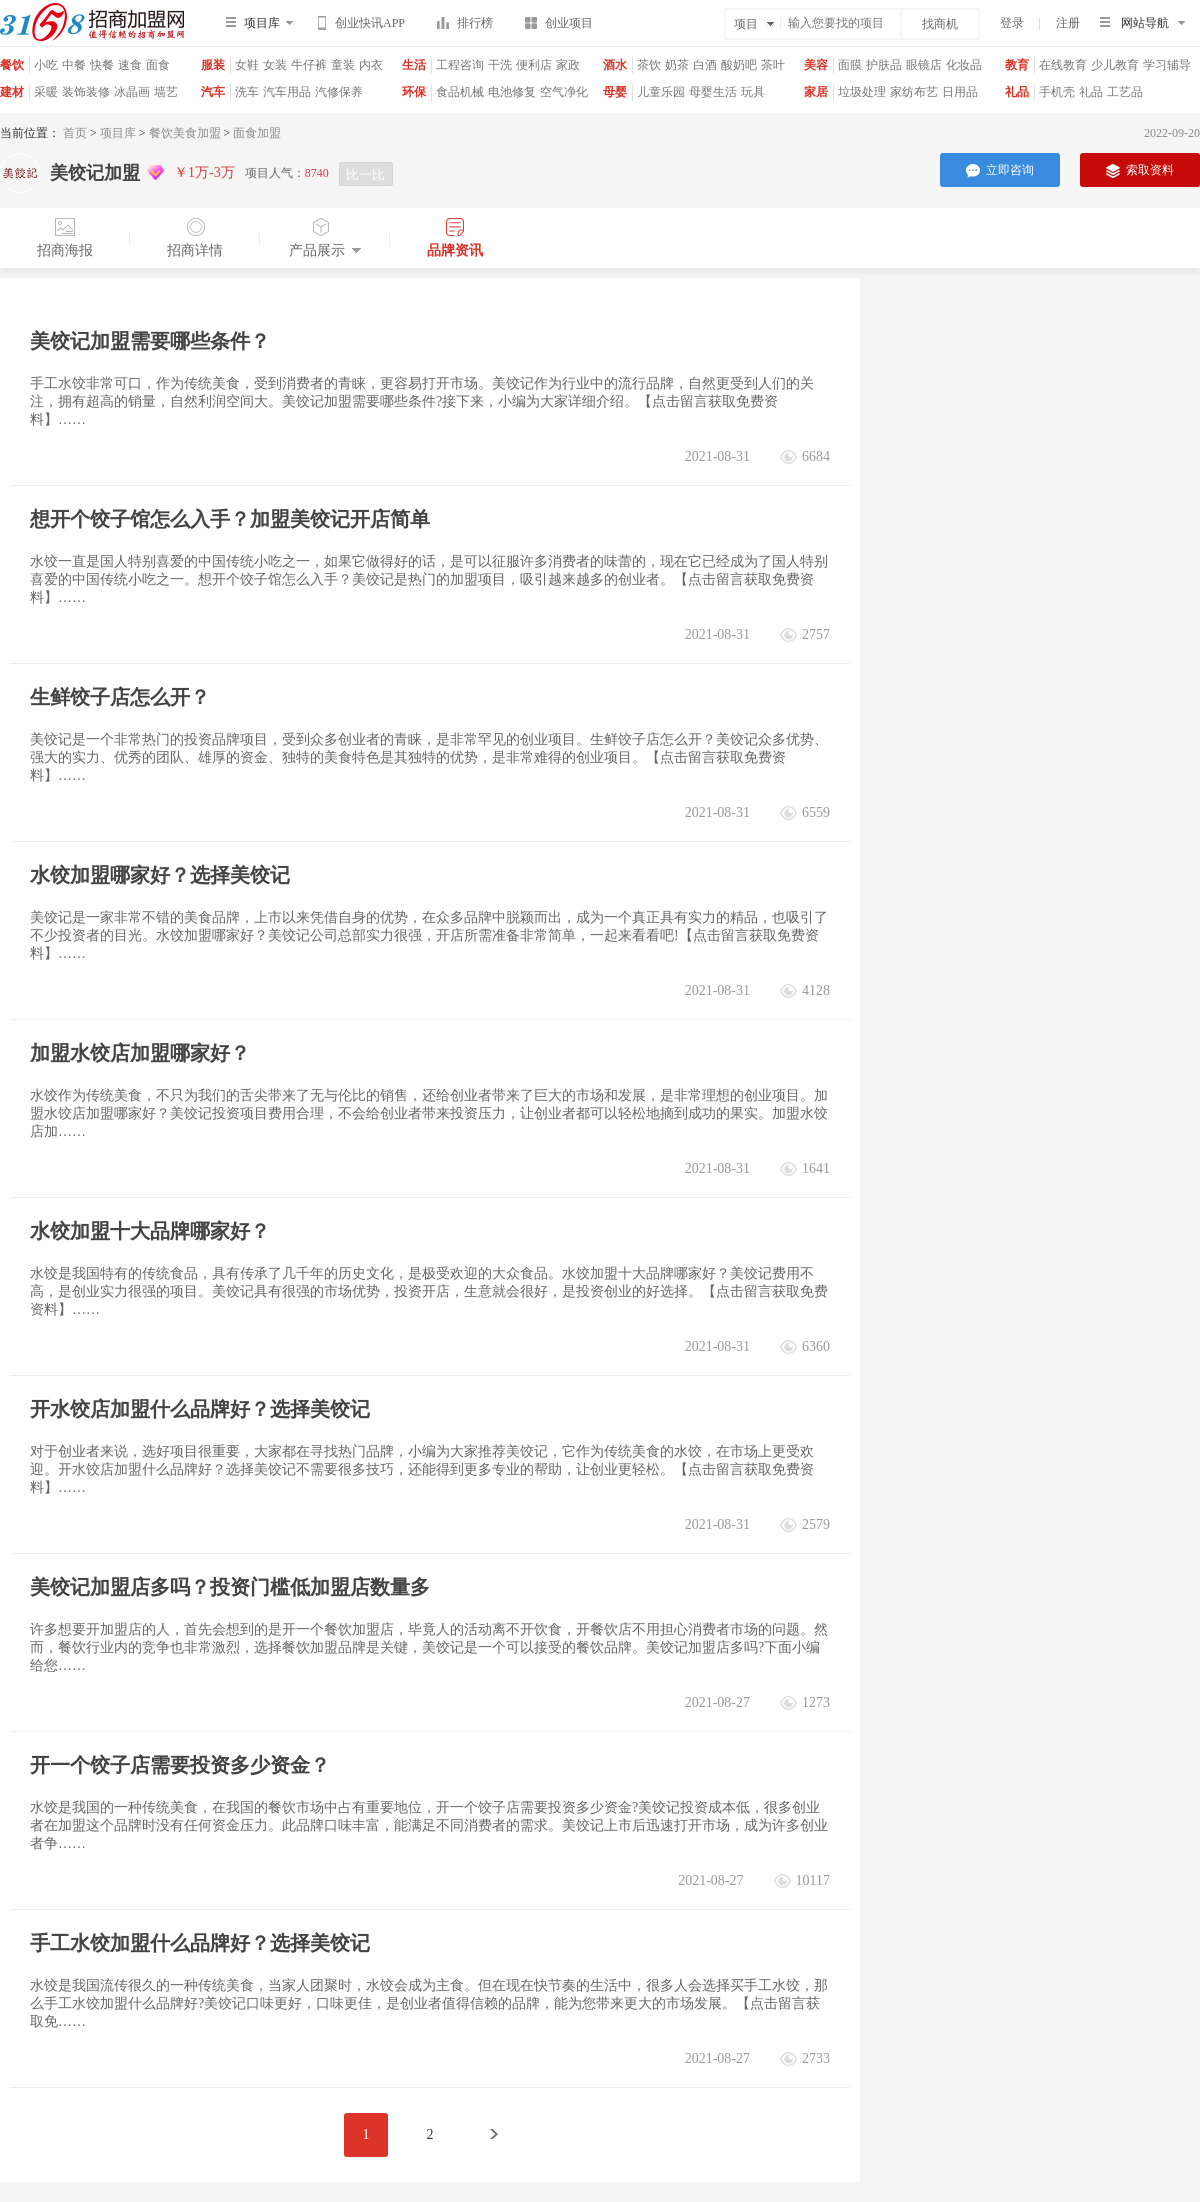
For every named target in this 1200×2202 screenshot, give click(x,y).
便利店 (534, 65)
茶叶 (773, 65)
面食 (158, 65)
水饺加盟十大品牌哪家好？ (150, 1231)
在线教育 (1063, 65)
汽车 (213, 92)
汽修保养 (339, 92)
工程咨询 (460, 65)
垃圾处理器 (862, 100)
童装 (343, 65)
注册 (1068, 23)
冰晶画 (132, 92)
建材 (12, 92)
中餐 (74, 65)
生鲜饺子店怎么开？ (120, 697)
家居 (816, 92)
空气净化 (564, 92)
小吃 (46, 65)
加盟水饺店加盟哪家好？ (140, 1053)
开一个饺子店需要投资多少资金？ (180, 1765)
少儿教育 (1115, 65)
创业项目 (559, 26)
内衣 (371, 65)
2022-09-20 (1172, 133)
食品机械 (460, 92)
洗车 (247, 92)
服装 (213, 65)
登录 (1012, 23)
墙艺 (166, 92)
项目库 (118, 133)
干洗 (500, 65)
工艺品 (1125, 92)
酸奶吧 (739, 65)
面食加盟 (257, 133)
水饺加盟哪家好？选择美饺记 (160, 875)
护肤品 (884, 65)
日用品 (960, 92)
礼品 (1017, 92)
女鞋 (247, 65)
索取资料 (1140, 171)
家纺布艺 (914, 92)
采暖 (46, 92)
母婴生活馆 (713, 100)
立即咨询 (1000, 171)
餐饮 (12, 65)
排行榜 (465, 26)
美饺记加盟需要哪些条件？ (150, 341)
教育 (1017, 65)
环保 (414, 92)
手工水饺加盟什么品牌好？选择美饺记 (200, 1943)
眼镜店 (924, 65)
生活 (414, 65)
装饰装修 (86, 92)
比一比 (365, 174)
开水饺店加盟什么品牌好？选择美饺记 (200, 1409)
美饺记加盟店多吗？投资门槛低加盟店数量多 (230, 1587)
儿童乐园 (661, 92)
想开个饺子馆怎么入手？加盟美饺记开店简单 (230, 519)
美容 (816, 65)
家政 (568, 65)
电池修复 (512, 92)
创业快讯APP (361, 26)
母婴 (615, 92)
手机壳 (1057, 92)
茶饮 (649, 65)
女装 (275, 65)
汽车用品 (287, 92)
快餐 (102, 65)
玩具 (753, 92)
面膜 (850, 65)
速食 (130, 65)
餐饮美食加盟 (185, 133)
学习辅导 (1167, 65)
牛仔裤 (309, 65)
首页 (75, 133)
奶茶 (677, 65)
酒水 (615, 65)
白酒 (705, 65)
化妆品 (964, 65)
